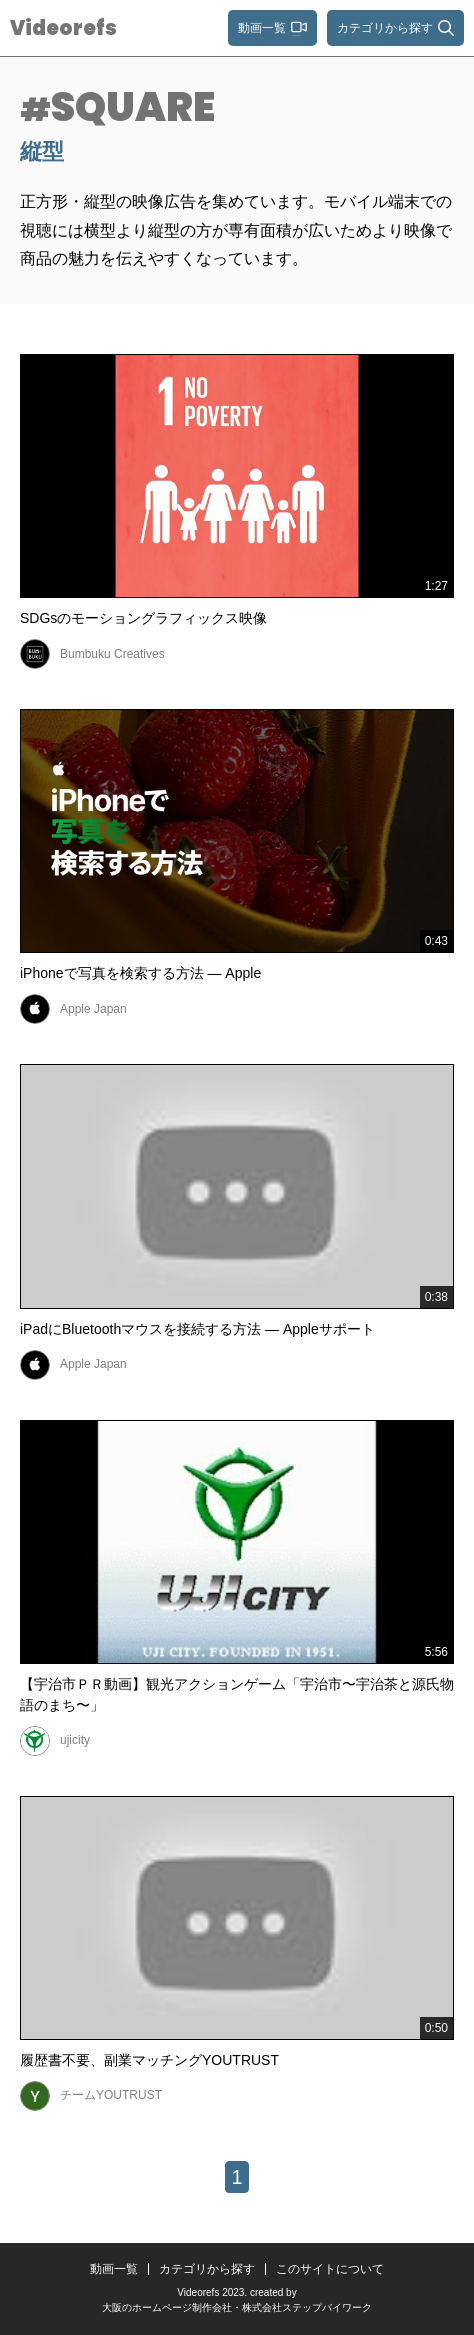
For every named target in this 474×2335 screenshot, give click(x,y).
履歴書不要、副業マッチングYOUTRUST (149, 2060)
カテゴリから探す (207, 2269)
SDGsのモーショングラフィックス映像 (143, 618)
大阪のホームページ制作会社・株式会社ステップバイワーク (237, 2307)
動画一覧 (114, 2269)
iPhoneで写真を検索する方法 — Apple (140, 973)
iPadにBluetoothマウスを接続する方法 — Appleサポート (197, 1329)
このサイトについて (330, 2269)
